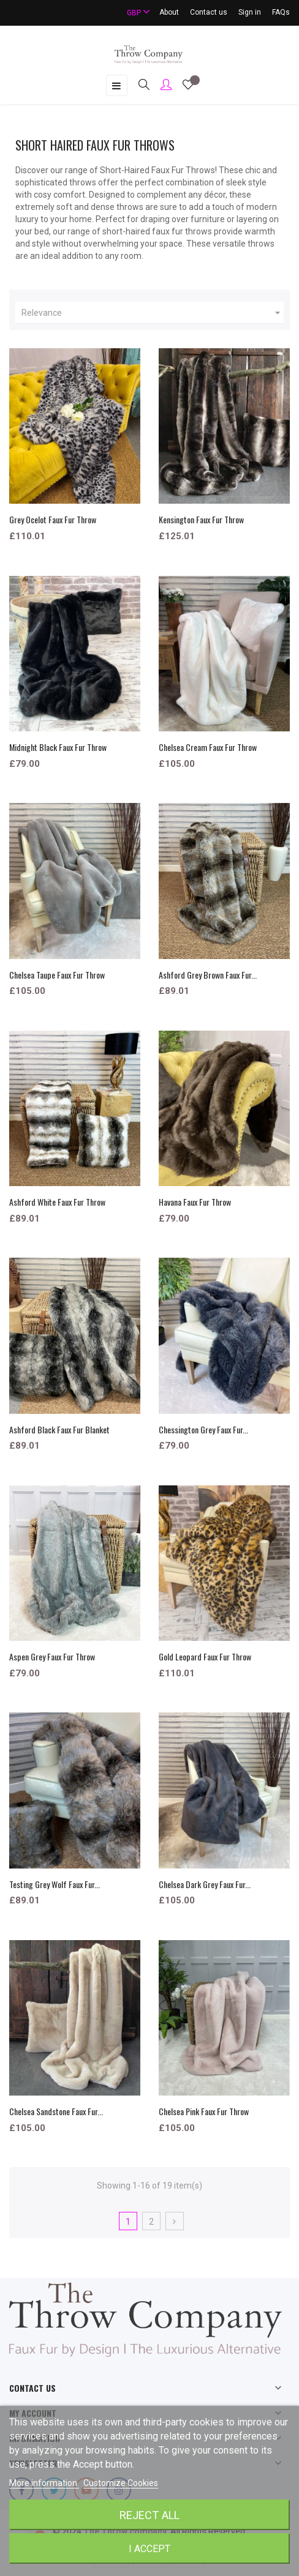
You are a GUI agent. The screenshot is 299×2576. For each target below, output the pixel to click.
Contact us (208, 12)
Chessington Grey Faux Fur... (203, 1429)
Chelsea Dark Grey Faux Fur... (205, 1884)
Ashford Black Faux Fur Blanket (59, 1429)
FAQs (281, 12)
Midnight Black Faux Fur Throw (58, 747)
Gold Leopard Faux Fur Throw (205, 1656)
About (169, 12)
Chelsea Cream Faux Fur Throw (208, 747)
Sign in (249, 12)
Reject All (149, 2515)
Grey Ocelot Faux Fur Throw (52, 519)
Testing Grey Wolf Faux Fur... (54, 1884)
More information (44, 2483)
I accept (149, 2549)
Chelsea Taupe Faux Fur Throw (57, 974)
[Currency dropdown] (133, 12)
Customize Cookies (120, 2483)
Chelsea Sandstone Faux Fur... (56, 2111)
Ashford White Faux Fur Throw (57, 1201)
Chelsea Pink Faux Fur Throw (204, 2111)
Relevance (152, 313)
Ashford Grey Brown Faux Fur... (208, 974)
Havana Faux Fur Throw (195, 1201)
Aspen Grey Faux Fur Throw (52, 1656)
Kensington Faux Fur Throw (201, 519)
